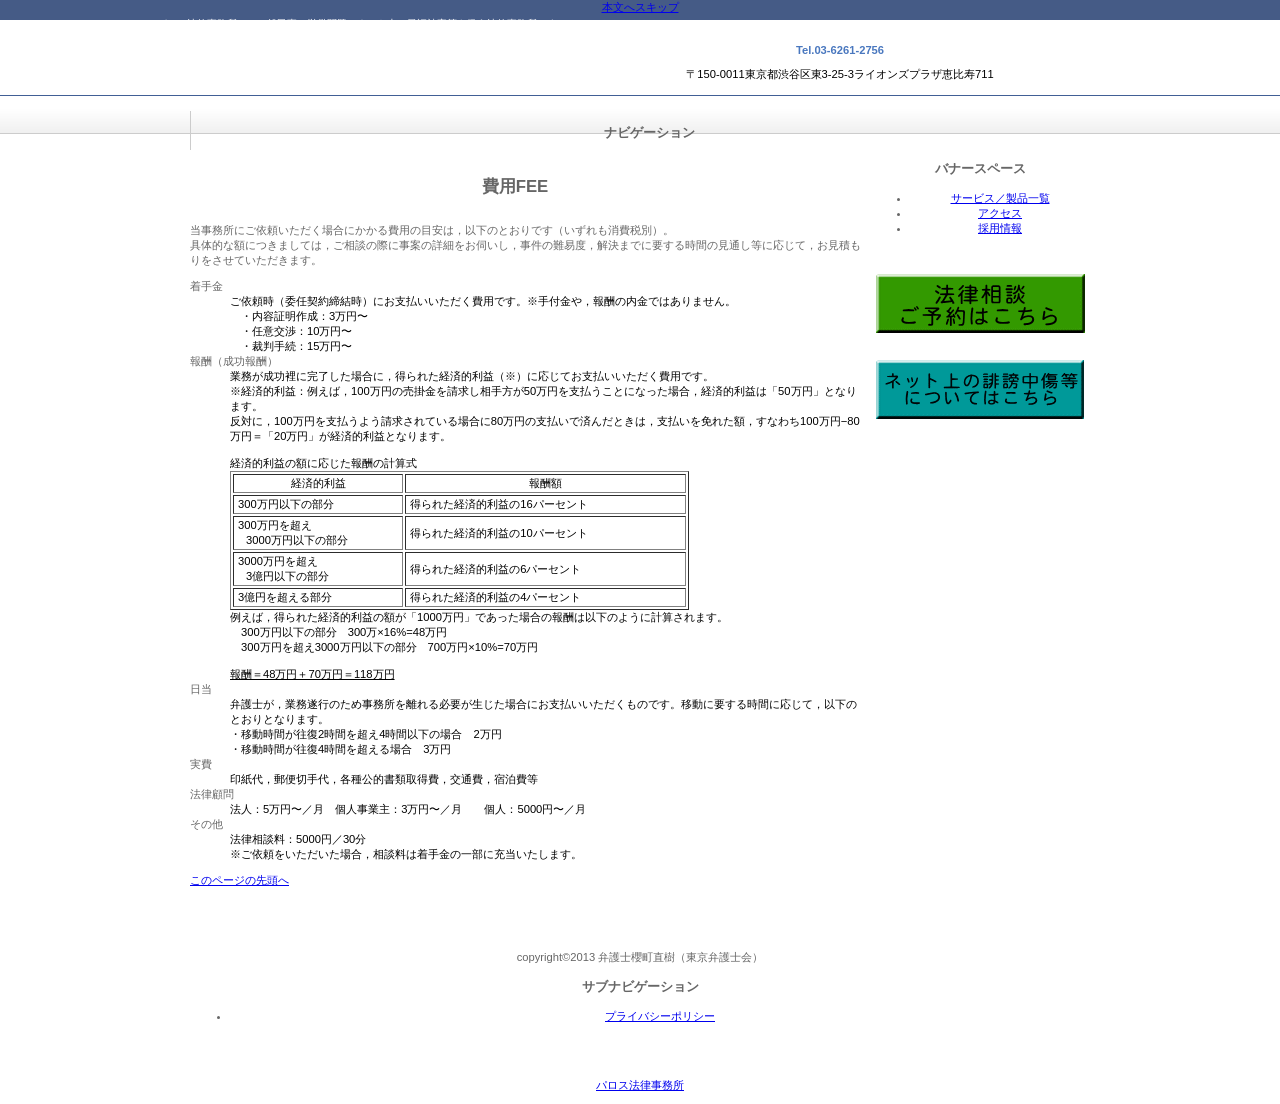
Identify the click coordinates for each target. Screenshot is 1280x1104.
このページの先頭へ (239, 880)
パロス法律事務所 (357, 70)
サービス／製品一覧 (1000, 198)
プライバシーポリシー (660, 1016)
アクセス (1000, 213)
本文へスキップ (640, 7)
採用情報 (1000, 228)
